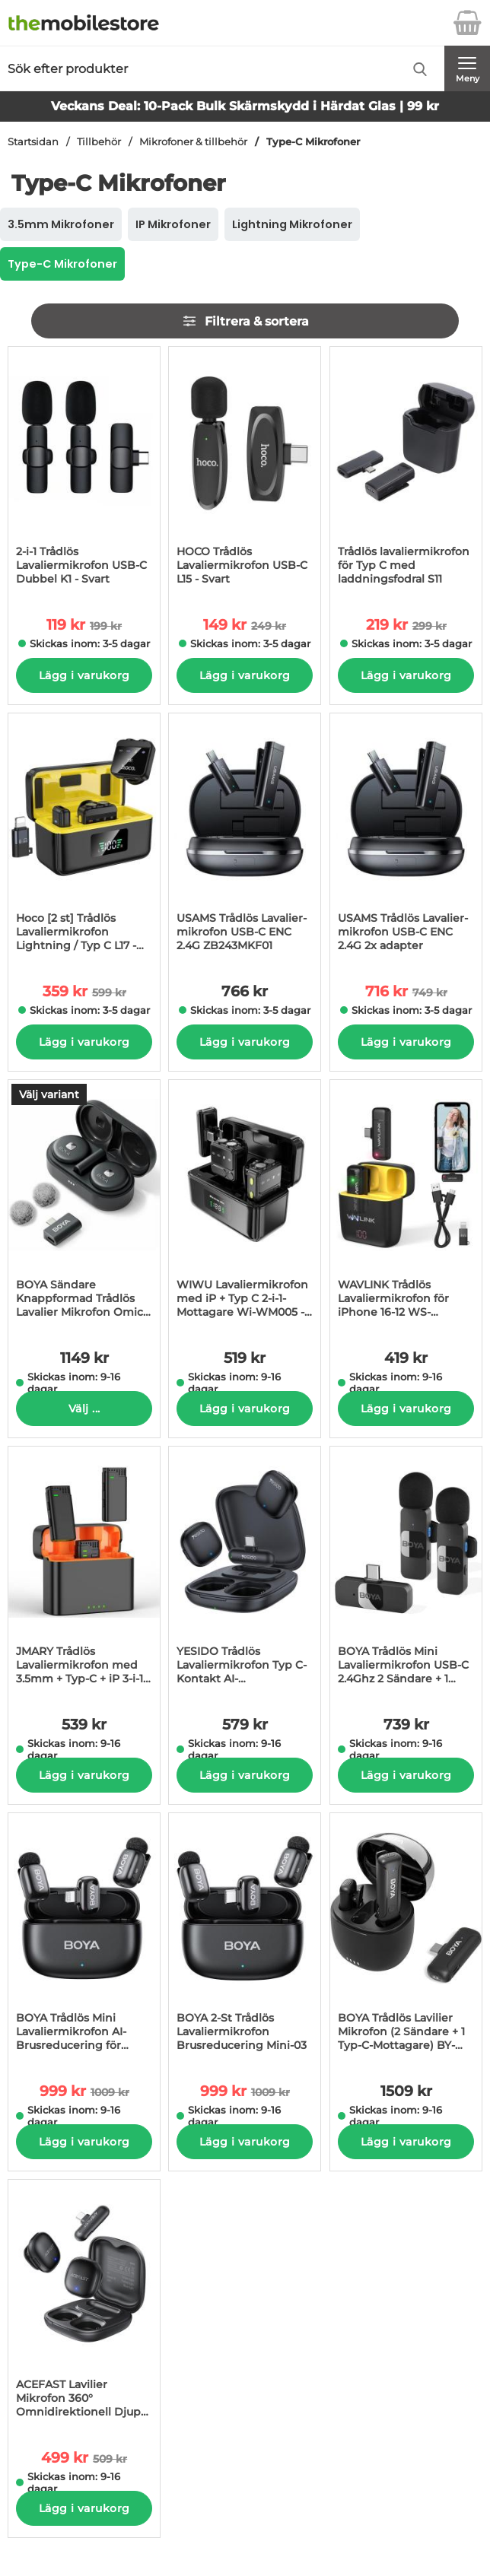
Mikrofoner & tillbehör (193, 142)
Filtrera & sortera (245, 321)
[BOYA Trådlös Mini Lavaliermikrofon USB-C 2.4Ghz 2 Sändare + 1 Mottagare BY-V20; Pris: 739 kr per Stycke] (406, 1571)
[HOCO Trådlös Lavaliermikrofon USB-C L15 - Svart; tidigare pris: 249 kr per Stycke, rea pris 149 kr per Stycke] (244, 471)
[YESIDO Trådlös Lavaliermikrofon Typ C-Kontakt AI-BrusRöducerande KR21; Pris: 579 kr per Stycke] (244, 1571)
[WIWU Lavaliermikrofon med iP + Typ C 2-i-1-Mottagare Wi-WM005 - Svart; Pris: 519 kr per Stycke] (244, 1204)
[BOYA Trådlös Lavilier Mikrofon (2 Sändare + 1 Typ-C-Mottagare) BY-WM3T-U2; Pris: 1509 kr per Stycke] (406, 1937)
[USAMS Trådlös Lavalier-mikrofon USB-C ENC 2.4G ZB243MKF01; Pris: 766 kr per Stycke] (244, 837)
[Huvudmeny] (467, 68)
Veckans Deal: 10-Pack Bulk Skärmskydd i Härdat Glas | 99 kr (245, 106)
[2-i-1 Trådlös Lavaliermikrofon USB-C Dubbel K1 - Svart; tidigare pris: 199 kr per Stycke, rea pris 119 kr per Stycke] (84, 471)
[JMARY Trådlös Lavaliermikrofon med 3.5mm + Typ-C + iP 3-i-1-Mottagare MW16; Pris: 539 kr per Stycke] (84, 1571)
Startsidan (33, 142)
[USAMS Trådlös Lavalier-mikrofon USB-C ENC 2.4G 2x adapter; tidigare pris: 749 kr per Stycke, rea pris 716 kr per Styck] (406, 837)
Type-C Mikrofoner (313, 142)
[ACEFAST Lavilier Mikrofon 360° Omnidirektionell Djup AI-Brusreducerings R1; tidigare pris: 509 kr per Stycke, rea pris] (84, 2304)
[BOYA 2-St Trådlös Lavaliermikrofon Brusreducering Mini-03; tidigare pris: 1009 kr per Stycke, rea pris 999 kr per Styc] (244, 1937)
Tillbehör (99, 142)
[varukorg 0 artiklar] (467, 23)
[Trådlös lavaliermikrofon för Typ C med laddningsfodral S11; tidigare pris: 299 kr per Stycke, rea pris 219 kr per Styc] (406, 471)
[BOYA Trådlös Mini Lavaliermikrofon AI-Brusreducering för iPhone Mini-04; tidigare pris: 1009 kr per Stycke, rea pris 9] (84, 1937)
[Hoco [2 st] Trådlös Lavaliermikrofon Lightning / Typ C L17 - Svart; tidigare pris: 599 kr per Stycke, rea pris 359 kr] (84, 837)
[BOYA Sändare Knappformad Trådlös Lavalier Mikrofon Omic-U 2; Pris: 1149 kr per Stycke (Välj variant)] (84, 1204)
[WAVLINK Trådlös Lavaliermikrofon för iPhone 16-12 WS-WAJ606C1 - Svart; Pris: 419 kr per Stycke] (406, 1204)
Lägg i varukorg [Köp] (84, 675)
